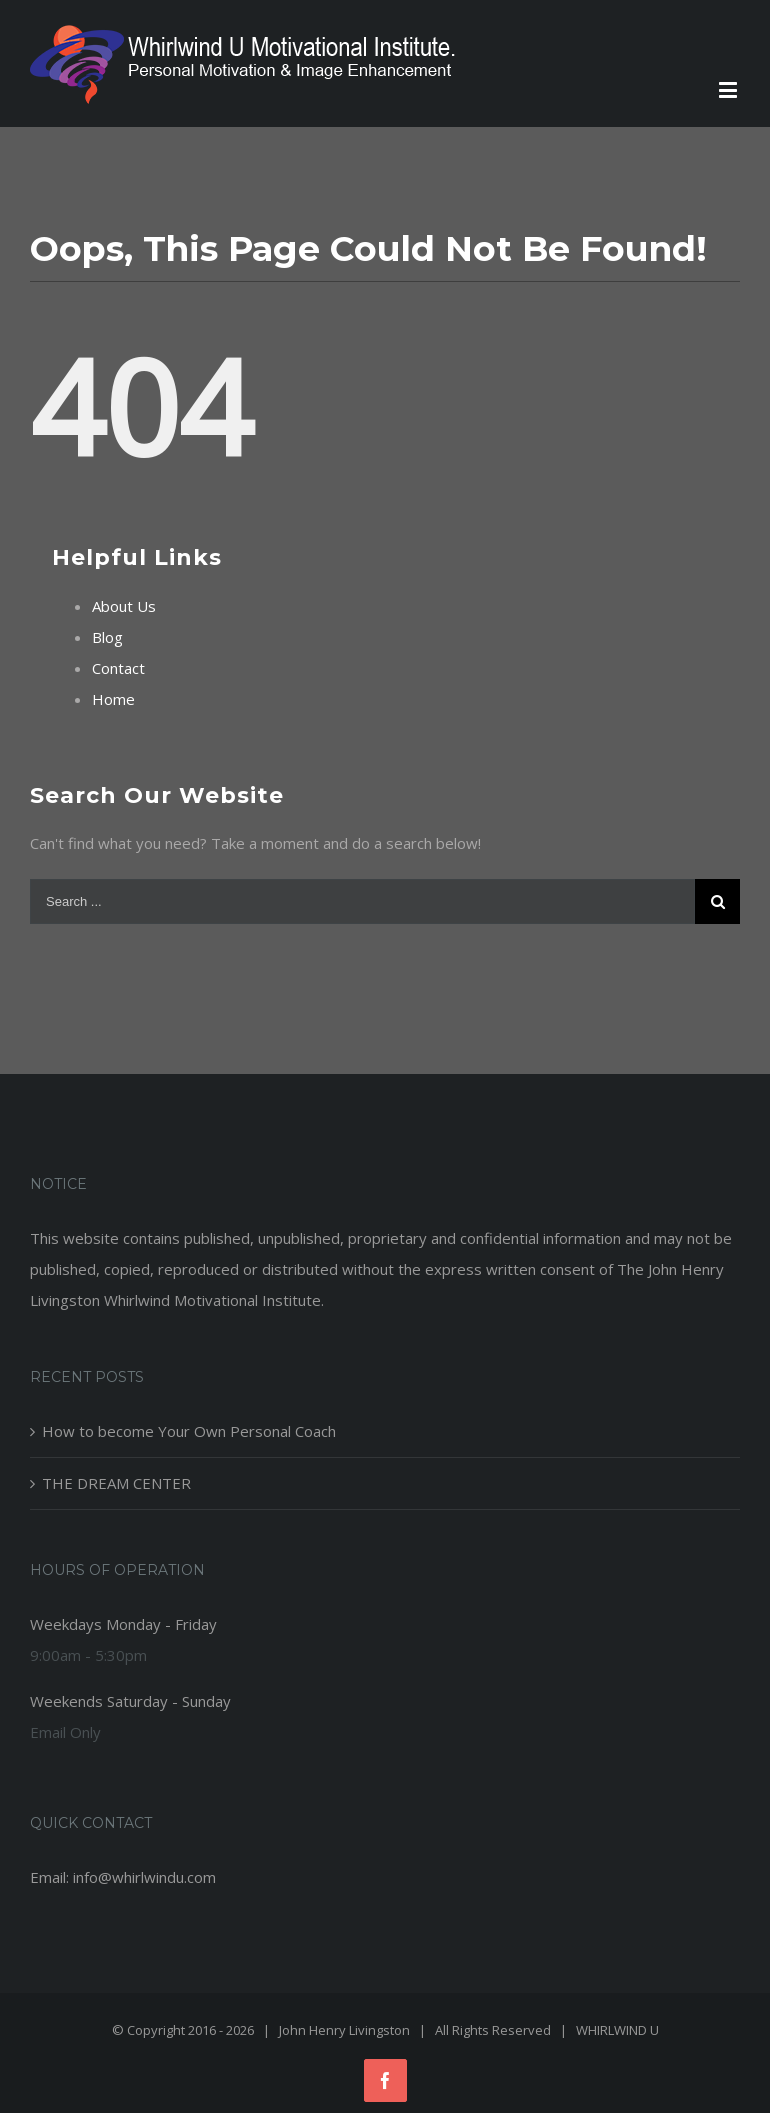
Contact (118, 668)
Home (113, 699)
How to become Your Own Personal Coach (189, 1431)
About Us (124, 606)
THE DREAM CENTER (116, 1483)
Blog (107, 637)
